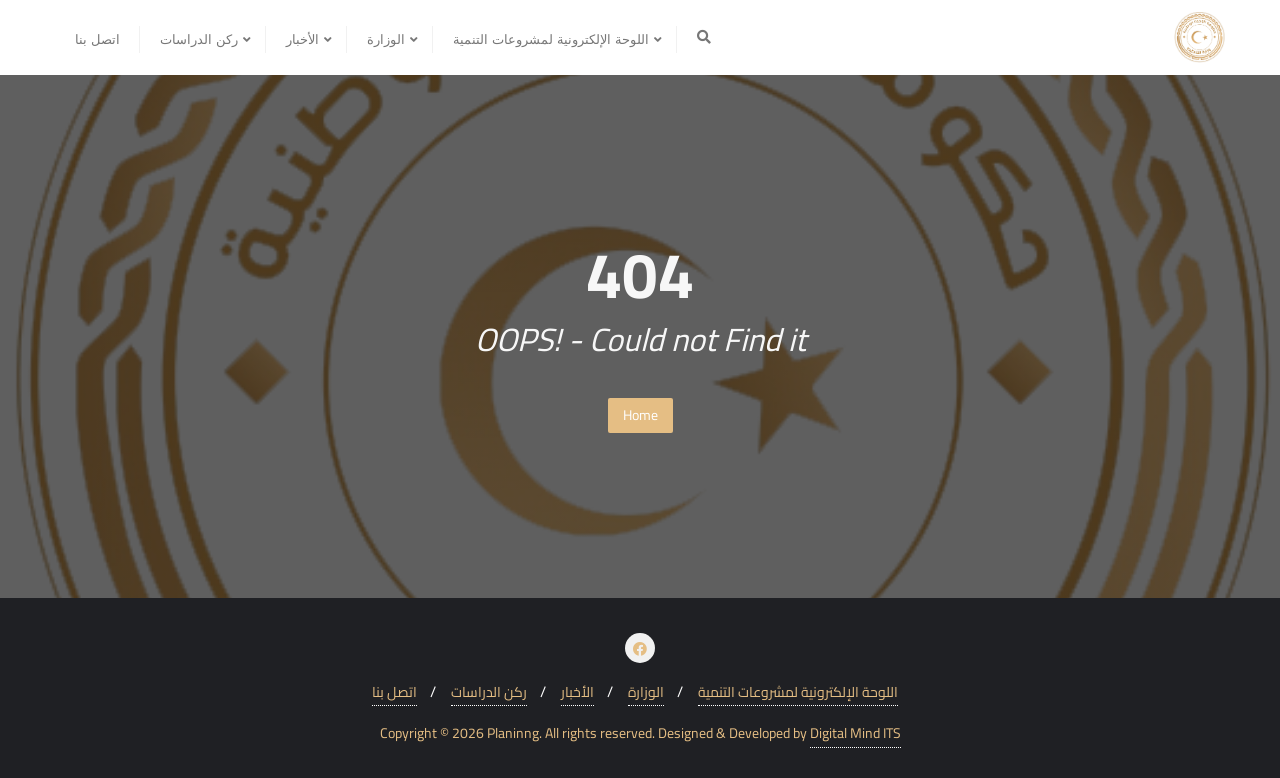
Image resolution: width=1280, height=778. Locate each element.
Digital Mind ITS (855, 733)
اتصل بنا (394, 692)
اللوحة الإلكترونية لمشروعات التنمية (798, 692)
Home (640, 415)
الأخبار (577, 692)
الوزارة (646, 692)
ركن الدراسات (489, 692)
